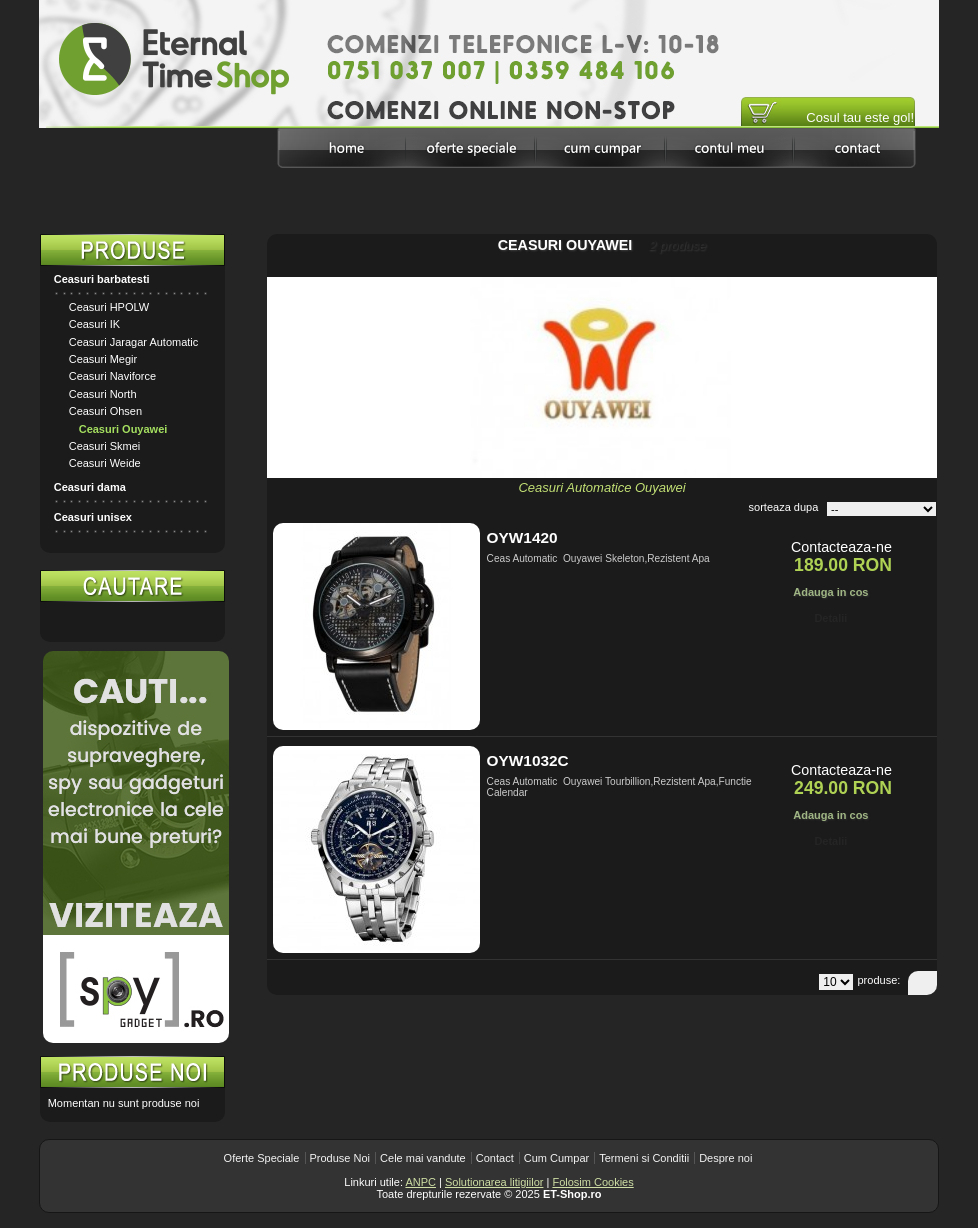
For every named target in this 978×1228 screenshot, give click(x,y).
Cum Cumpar (556, 1158)
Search (204, 622)
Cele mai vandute (423, 1158)
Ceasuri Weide (105, 463)
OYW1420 (522, 537)
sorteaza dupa (784, 507)
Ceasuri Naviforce (112, 376)
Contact (495, 1158)
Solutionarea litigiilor (494, 1182)
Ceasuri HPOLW (109, 307)
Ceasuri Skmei (105, 446)
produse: (879, 980)
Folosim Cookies (592, 1182)
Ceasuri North (103, 394)
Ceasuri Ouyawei (123, 429)
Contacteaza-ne (841, 547)
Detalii (830, 618)
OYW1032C (528, 760)
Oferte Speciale (262, 1158)
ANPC (420, 1182)
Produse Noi (340, 1158)
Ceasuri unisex (93, 517)
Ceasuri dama (90, 487)
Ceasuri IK (94, 324)
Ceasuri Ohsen (105, 411)
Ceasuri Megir (103, 359)
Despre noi (725, 1158)
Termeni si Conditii (644, 1158)
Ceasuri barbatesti (102, 279)
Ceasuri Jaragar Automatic (134, 342)
